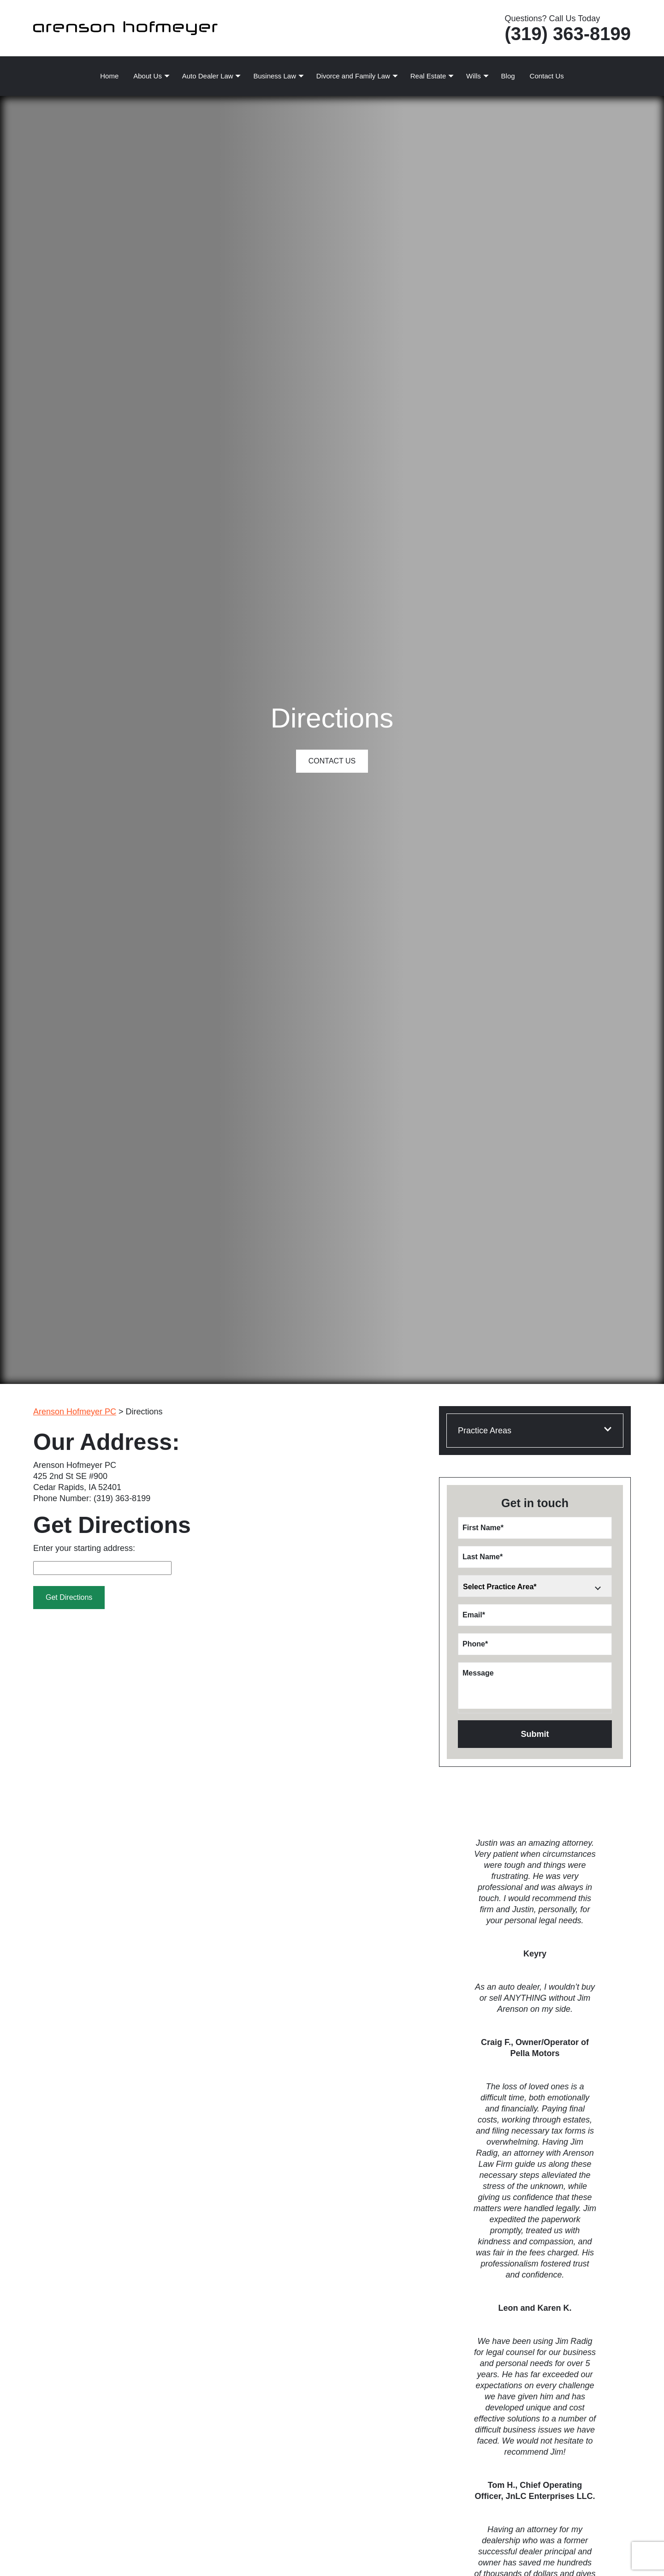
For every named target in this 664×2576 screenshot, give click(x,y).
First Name (483, 1528)
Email (473, 1615)
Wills (473, 76)
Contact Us (547, 76)
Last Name (482, 1557)
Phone (475, 1644)
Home (109, 76)
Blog (508, 76)
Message (478, 1673)
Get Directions (69, 1597)
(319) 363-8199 (567, 34)
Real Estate (428, 76)
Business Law (274, 76)
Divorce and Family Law (353, 76)
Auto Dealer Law (207, 76)
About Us (147, 76)
